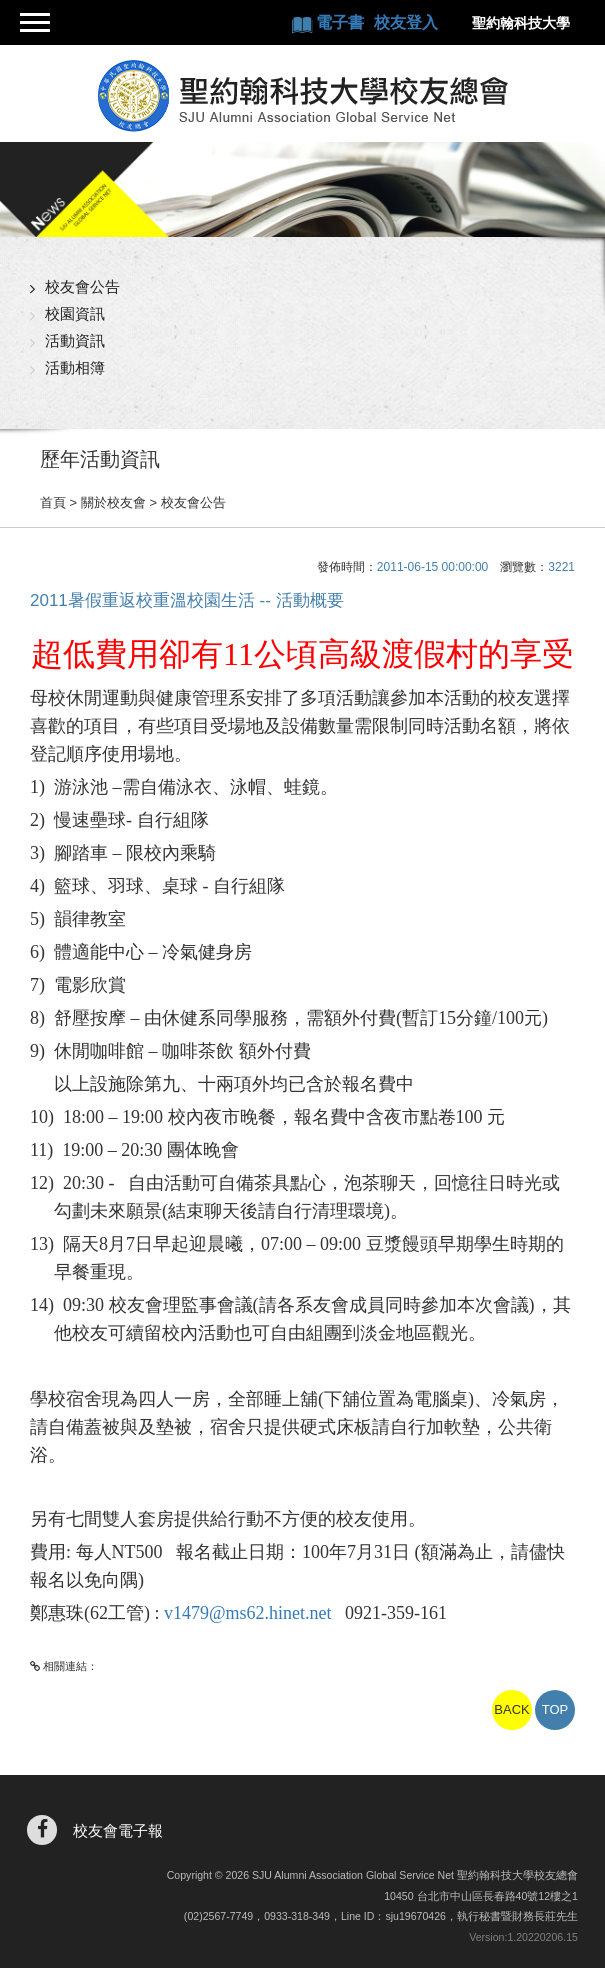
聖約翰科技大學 (521, 23)
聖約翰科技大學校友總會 (302, 96)
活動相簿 (75, 367)
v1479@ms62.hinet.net (248, 1613)
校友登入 (406, 22)
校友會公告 (82, 286)
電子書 (342, 22)
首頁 (53, 502)
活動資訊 (75, 340)
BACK (511, 1709)
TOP (555, 1709)
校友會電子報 (118, 1830)
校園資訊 (75, 313)
